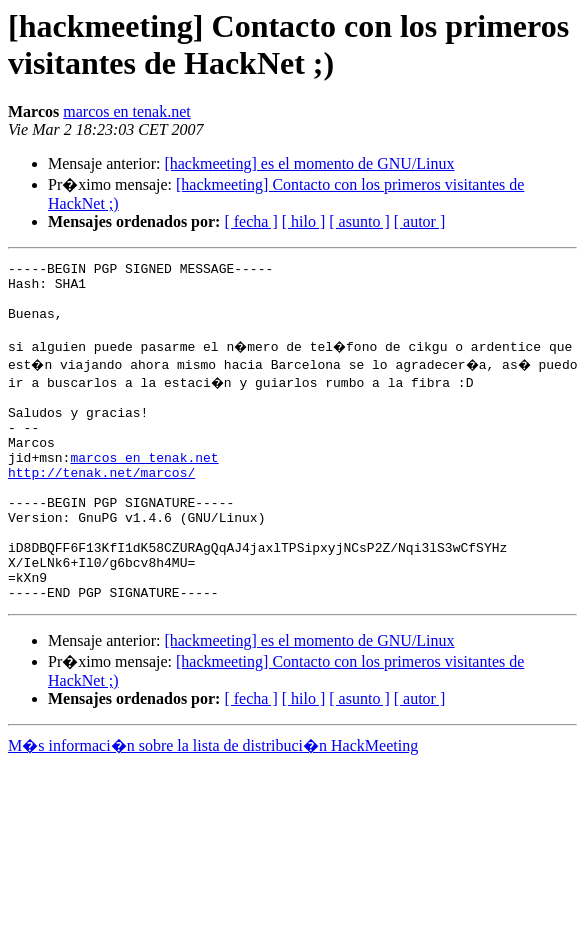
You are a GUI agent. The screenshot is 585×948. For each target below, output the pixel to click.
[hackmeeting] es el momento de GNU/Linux (309, 163)
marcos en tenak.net (127, 111)
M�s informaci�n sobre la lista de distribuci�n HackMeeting (213, 802)
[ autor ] (420, 221)
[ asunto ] (359, 221)
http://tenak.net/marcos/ (101, 505)
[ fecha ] (250, 221)
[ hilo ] (304, 221)
